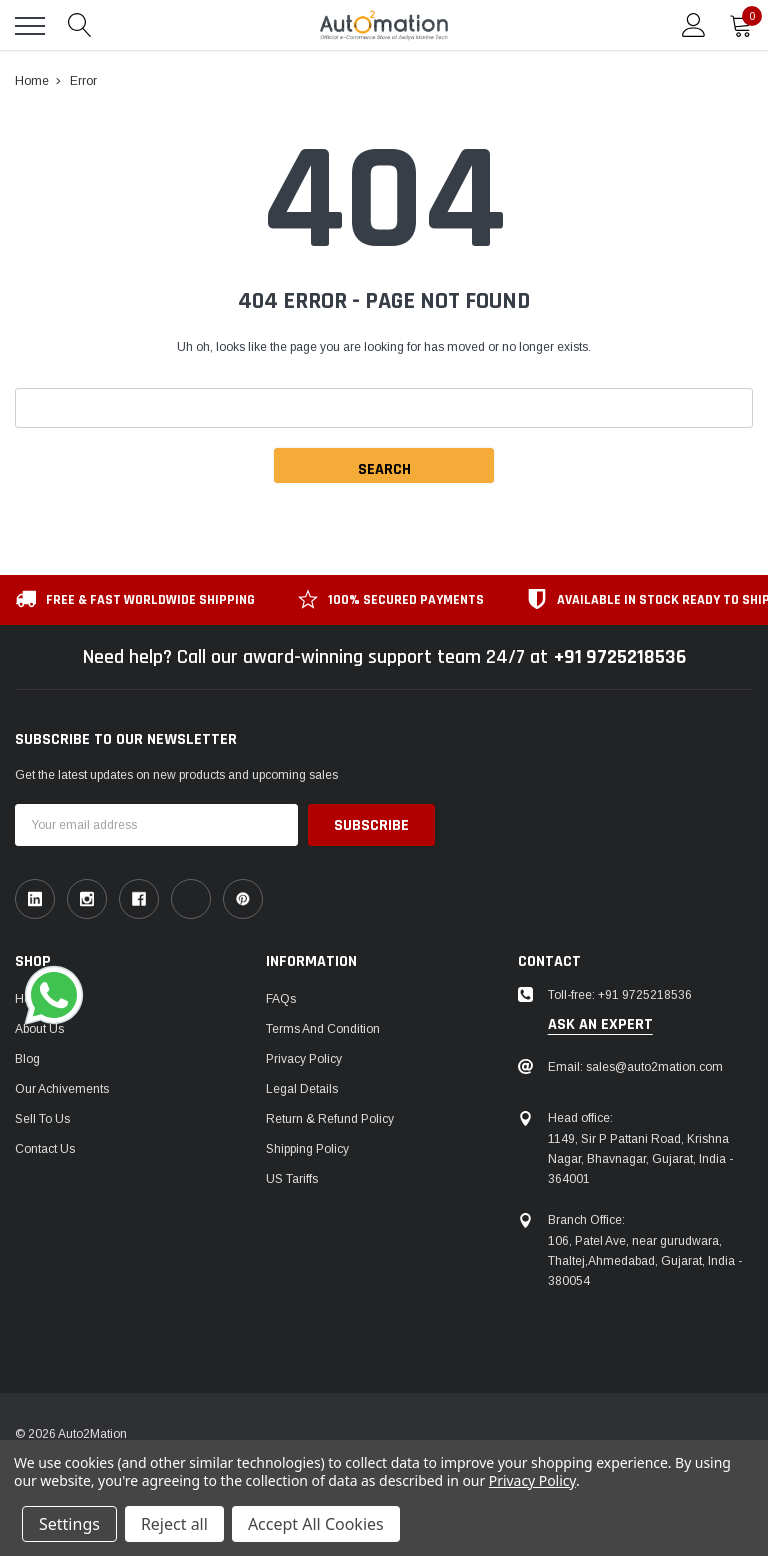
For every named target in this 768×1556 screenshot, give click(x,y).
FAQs (281, 999)
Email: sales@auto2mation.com (635, 1067)
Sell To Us (42, 1119)
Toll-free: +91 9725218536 (620, 995)
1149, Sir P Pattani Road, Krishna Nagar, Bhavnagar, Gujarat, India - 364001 (640, 1159)
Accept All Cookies (316, 1524)
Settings (69, 1524)
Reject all (174, 1524)
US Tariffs (292, 1179)
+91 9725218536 (619, 657)
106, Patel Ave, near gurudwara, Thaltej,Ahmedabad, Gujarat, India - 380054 (645, 1261)
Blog (27, 1059)
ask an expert (600, 1025)
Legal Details (302, 1089)
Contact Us (45, 1149)
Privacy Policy (304, 1059)
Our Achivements (62, 1089)
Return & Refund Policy (330, 1119)
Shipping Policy (307, 1149)
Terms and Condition (323, 1029)
